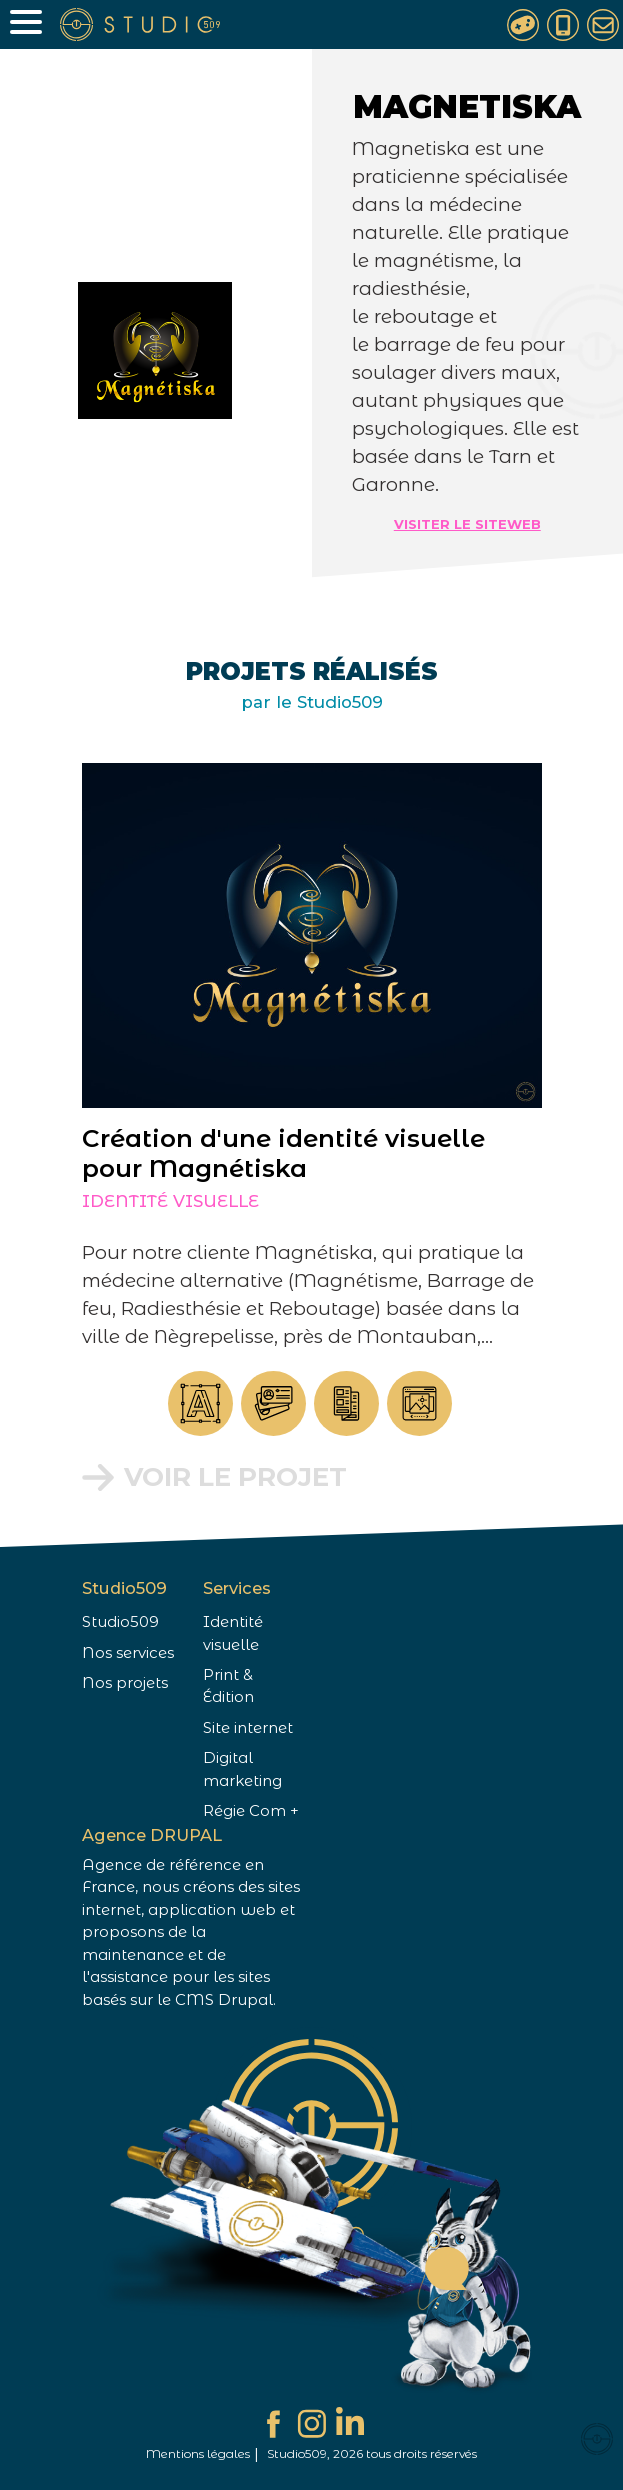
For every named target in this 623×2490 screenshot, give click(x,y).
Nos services (128, 1653)
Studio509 (120, 1622)
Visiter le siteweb (467, 524)
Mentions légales (198, 2453)
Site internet (248, 1728)
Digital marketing (242, 1769)
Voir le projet (215, 1477)
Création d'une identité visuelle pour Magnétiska (263, 1152)
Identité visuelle (150, 1201)
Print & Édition (228, 1686)
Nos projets (125, 1683)
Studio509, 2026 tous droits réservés (372, 2453)
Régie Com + (251, 1811)
